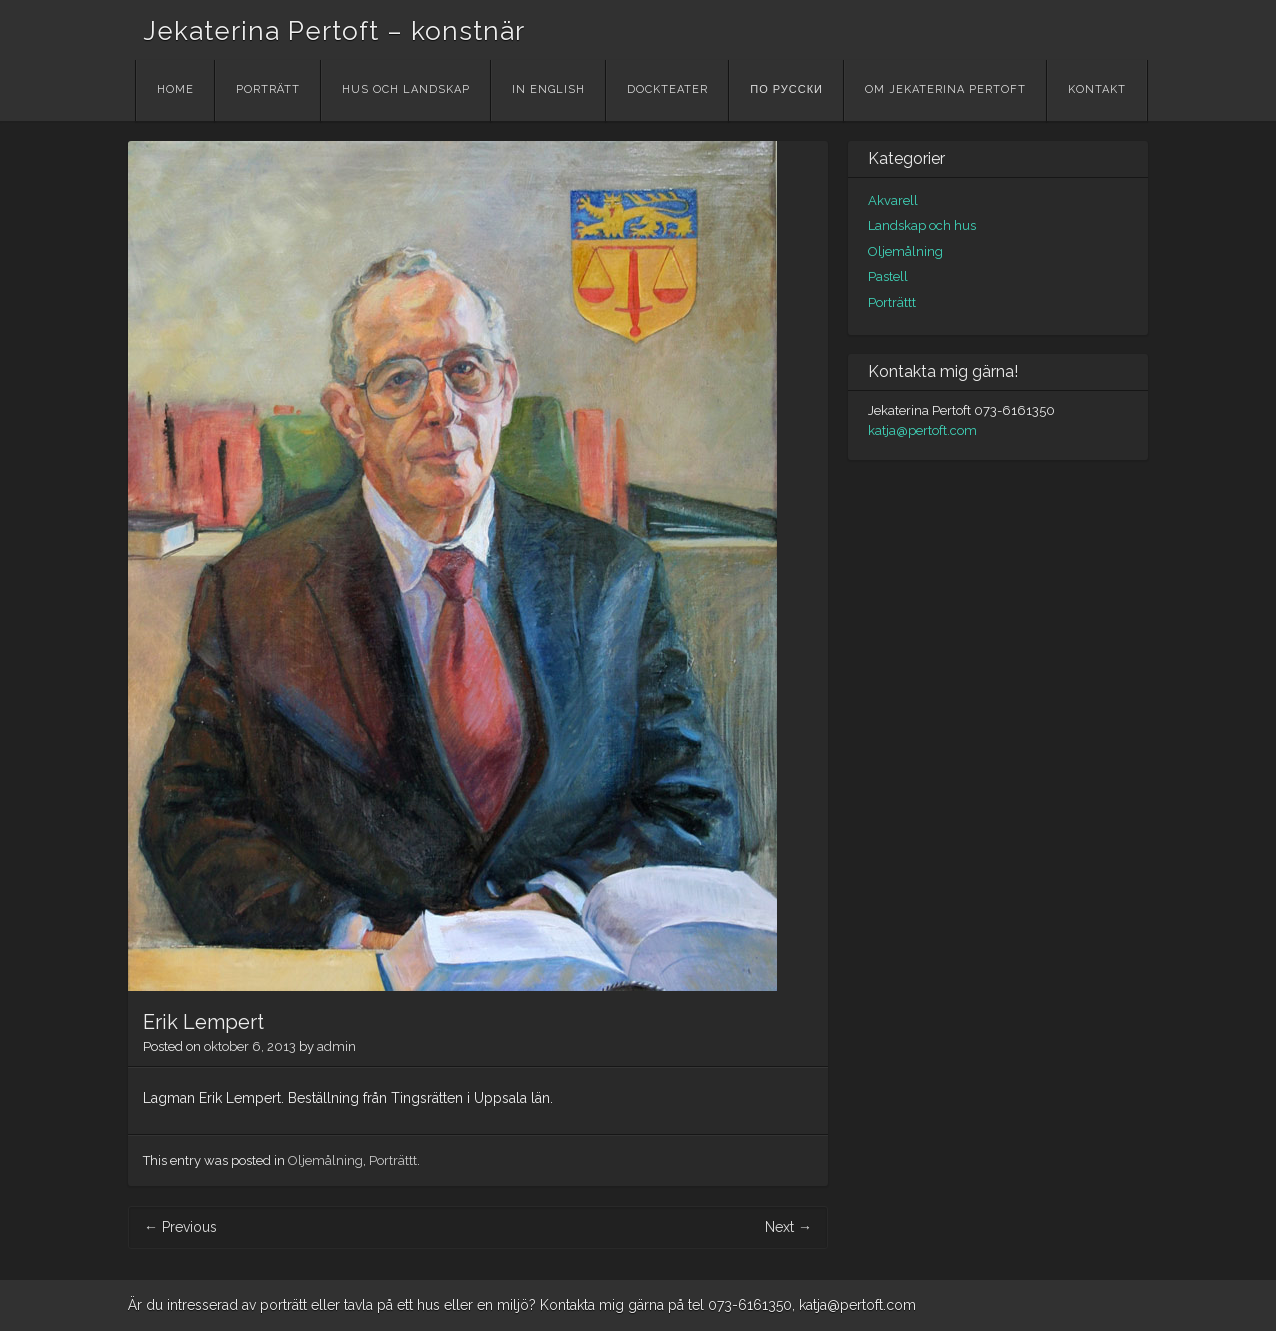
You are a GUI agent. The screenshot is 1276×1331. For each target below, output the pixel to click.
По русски (786, 89)
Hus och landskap (406, 89)
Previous (180, 1227)
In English (548, 89)
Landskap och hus (922, 225)
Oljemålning (325, 1160)
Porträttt (393, 1160)
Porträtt (268, 89)
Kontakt (1097, 89)
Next (788, 1227)
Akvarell (893, 200)
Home (175, 89)
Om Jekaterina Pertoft (945, 89)
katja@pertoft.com (922, 430)
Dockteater (667, 89)
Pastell (888, 276)
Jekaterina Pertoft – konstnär (334, 31)
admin (336, 1046)
